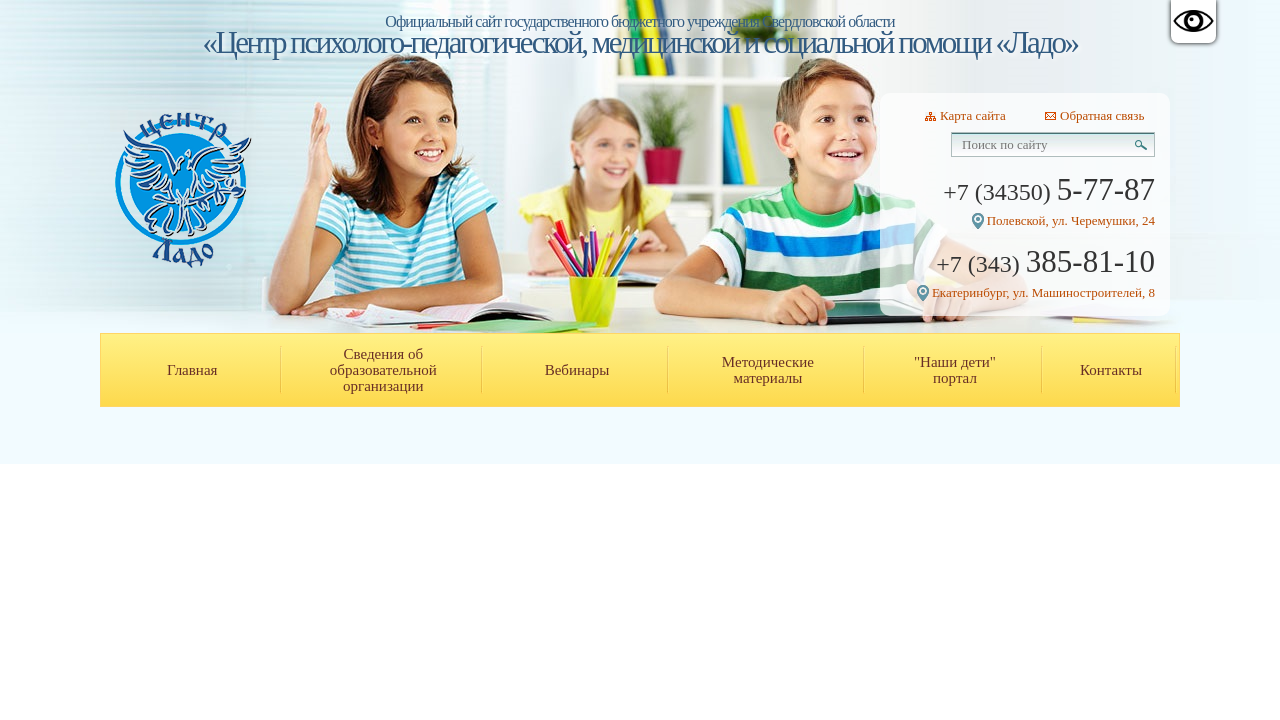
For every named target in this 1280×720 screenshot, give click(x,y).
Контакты (1111, 370)
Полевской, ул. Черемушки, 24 (1071, 220)
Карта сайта (973, 115)
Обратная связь (1102, 115)
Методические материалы (768, 370)
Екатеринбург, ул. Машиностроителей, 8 (1043, 292)
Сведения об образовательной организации (383, 370)
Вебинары (577, 370)
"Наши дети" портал (955, 370)
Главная (192, 370)
